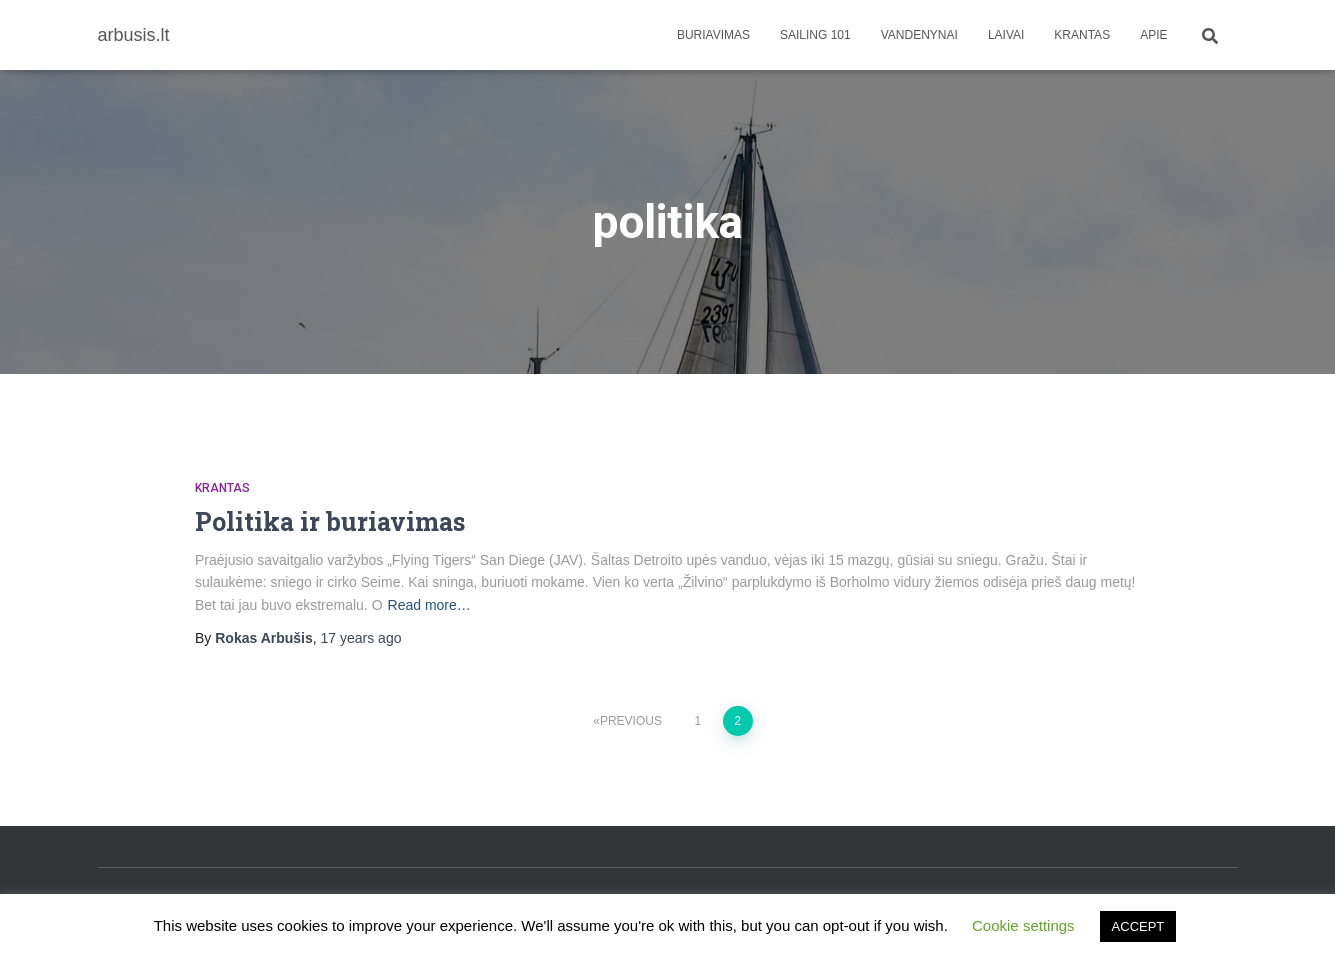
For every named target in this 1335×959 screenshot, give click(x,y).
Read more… (429, 605)
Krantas (1082, 35)
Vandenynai (919, 35)
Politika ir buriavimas (330, 521)
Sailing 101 (815, 35)
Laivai (1006, 35)
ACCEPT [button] (1138, 926)
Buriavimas (713, 35)
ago (361, 638)
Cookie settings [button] (1023, 925)
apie (1153, 35)
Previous (631, 721)
